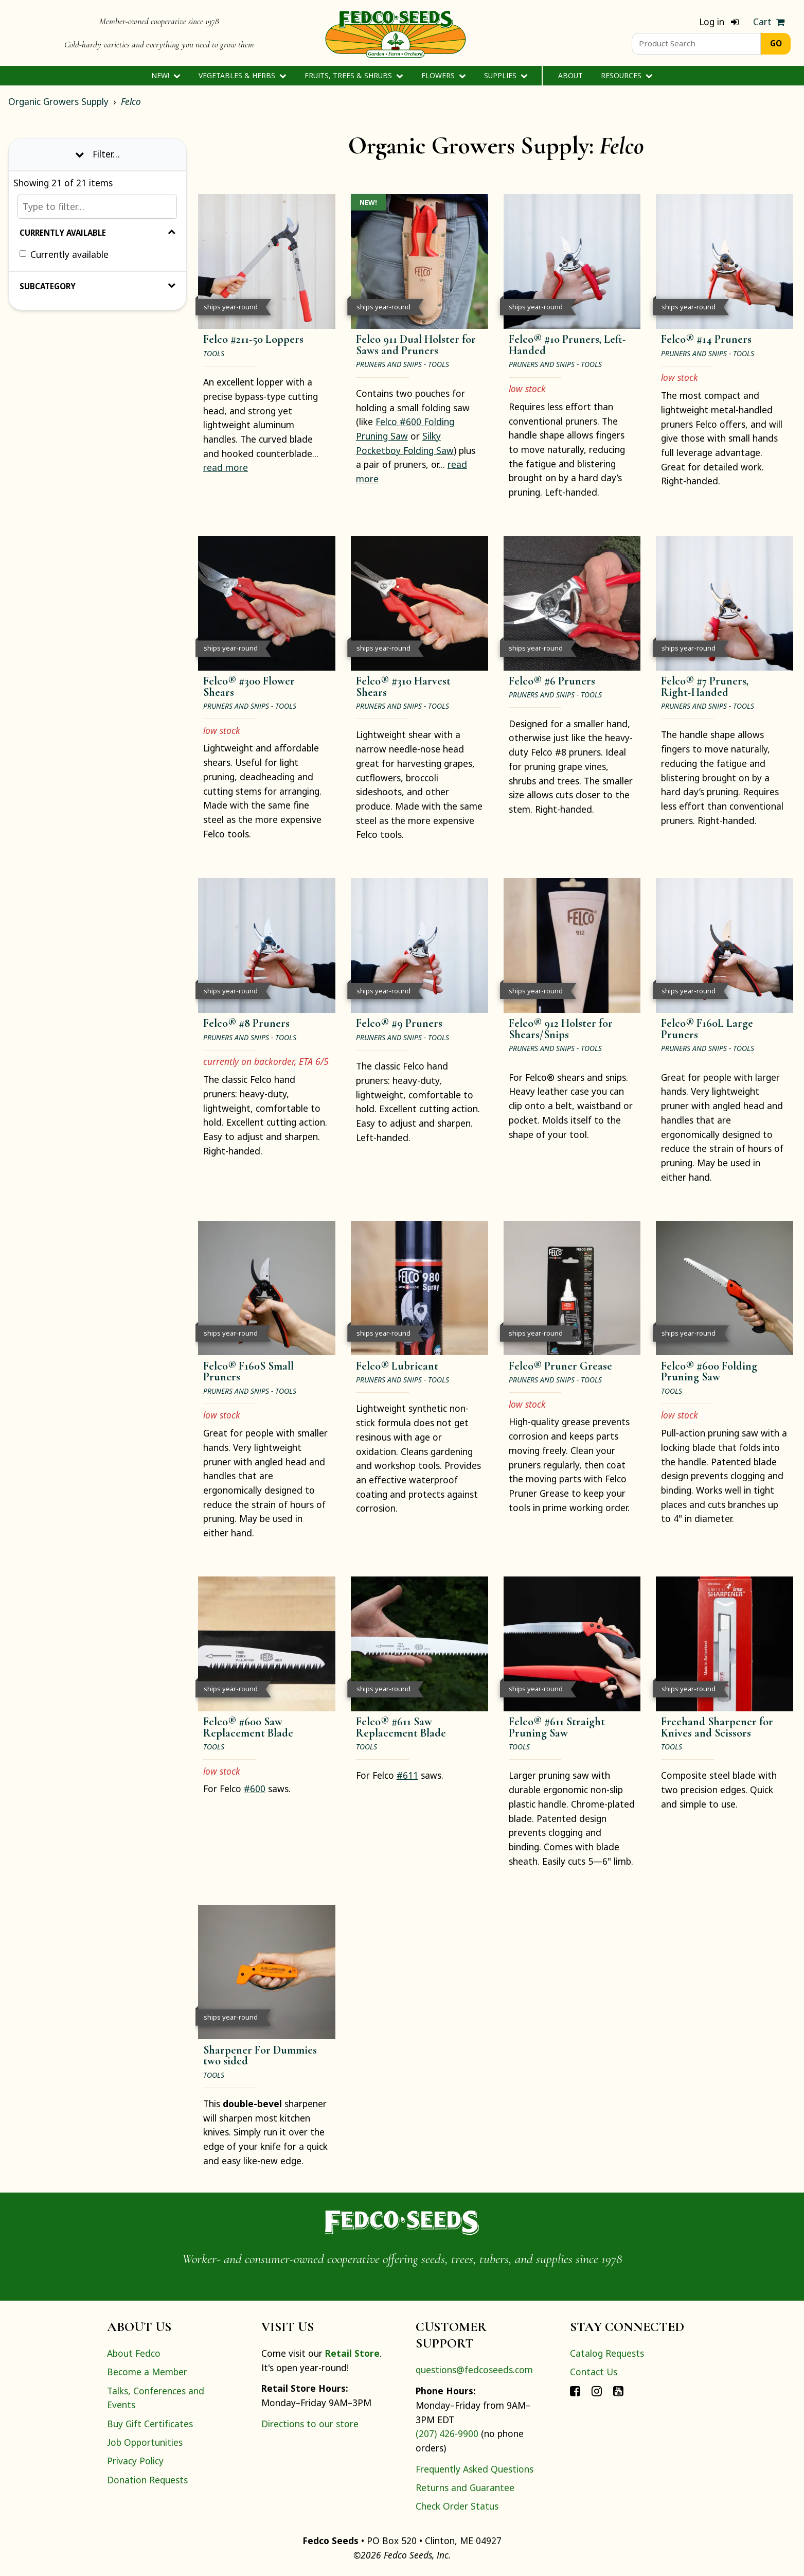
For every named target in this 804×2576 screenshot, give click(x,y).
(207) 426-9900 (447, 2433)
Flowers (443, 75)
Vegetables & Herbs (243, 75)
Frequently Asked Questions (474, 2469)
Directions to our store (310, 2423)
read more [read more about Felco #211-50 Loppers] (225, 467)
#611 (407, 1775)
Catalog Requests (607, 2353)
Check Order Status (457, 2506)
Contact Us (593, 2371)
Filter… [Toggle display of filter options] (97, 154)
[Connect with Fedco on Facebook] (575, 2391)
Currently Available (97, 232)
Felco (131, 101)
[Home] (395, 33)
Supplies (506, 75)
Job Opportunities (145, 2442)
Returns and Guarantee (465, 2487)
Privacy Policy (135, 2461)
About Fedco (133, 2353)
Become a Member (147, 2371)
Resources (627, 75)
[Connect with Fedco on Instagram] (597, 2391)
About (570, 75)
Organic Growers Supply (58, 101)
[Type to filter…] (97, 207)
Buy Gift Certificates (150, 2423)
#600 (254, 1788)
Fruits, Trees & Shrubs (354, 75)
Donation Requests (147, 2480)
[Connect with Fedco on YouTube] (618, 2391)
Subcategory (97, 286)
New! (166, 75)
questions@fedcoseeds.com (474, 2369)
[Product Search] (696, 44)
